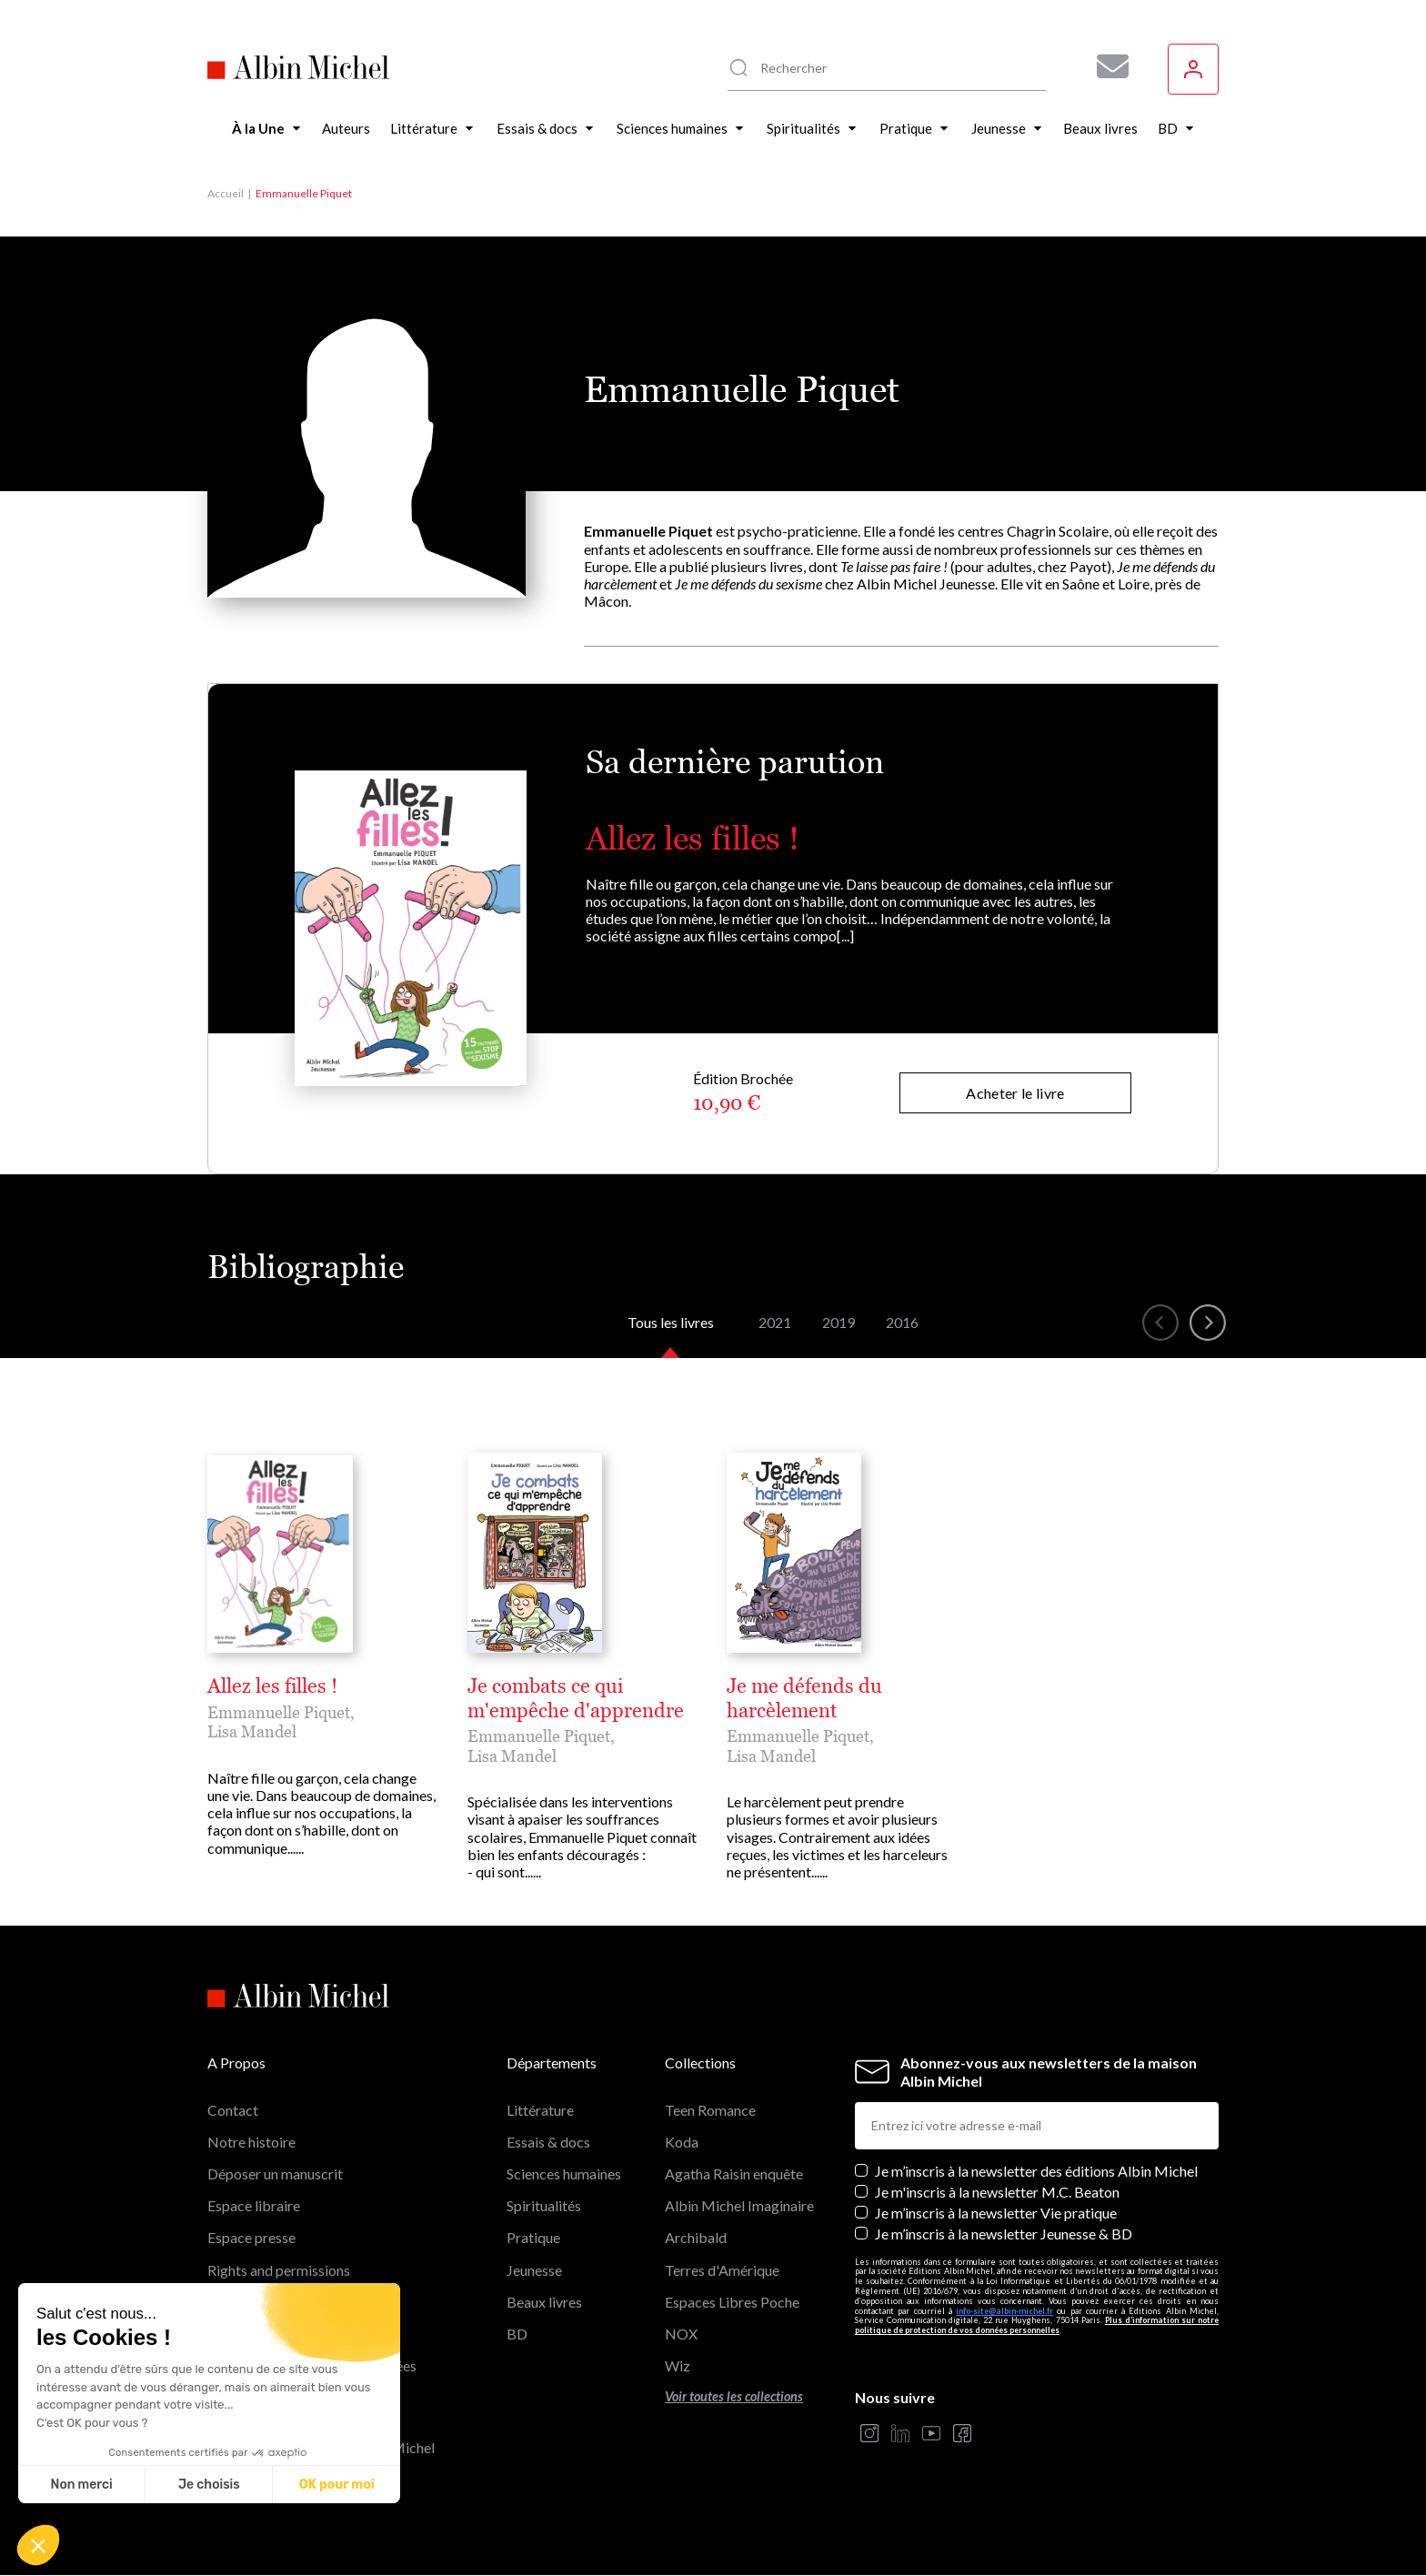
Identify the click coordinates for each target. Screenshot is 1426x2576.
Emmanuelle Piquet (278, 1712)
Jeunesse (534, 2270)
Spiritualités (544, 2205)
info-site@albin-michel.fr (1004, 2311)
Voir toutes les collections (734, 2396)
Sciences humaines (564, 2173)
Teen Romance (710, 2109)
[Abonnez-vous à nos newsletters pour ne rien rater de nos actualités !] (1106, 66)
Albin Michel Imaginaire (739, 2205)
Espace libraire (253, 2205)
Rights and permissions (278, 2270)
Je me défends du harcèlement (804, 1698)
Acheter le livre (1015, 1093)
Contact (232, 2109)
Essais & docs (548, 2141)
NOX (681, 2333)
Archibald (696, 2237)
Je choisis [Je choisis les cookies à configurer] (209, 2484)
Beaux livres (544, 2301)
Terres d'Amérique (722, 2270)
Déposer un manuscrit (275, 2173)
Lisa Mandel (251, 1731)
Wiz (677, 2365)
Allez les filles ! (692, 838)
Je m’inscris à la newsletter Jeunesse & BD (1003, 2233)
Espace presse (251, 2237)
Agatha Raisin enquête (734, 2173)
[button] (38, 2545)
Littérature (540, 2109)
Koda (681, 2141)
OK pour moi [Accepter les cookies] (337, 2484)
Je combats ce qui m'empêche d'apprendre (575, 1698)
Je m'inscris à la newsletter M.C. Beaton (997, 2191)
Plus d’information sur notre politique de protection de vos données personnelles (1037, 2325)
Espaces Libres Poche (732, 2301)
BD (517, 2333)
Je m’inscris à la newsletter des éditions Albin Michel (1036, 2170)
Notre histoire (251, 2141)
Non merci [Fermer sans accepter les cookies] (81, 2484)
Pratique (533, 2237)
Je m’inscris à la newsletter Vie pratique (996, 2212)
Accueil (225, 193)
